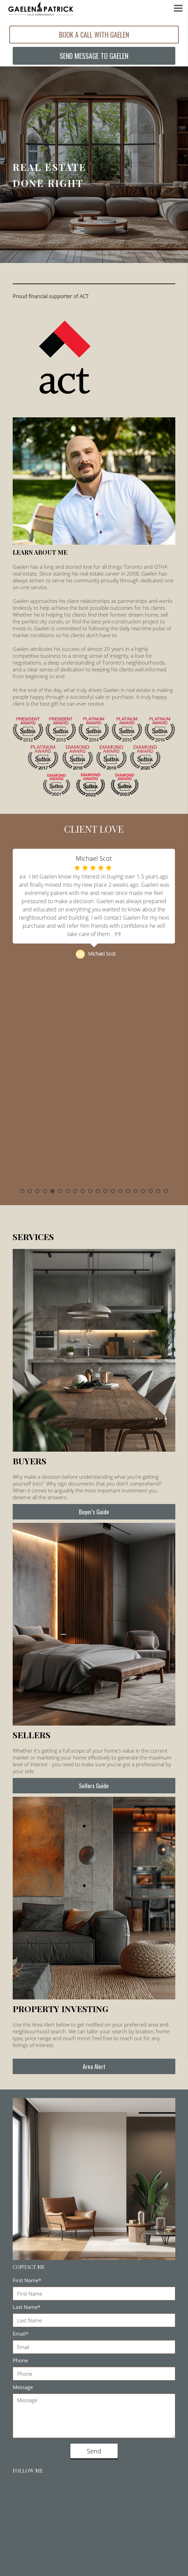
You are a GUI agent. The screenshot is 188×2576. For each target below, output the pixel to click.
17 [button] (143, 1186)
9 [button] (83, 1186)
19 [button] (158, 1186)
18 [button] (151, 1186)
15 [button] (128, 1186)
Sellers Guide (94, 1781)
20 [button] (166, 1186)
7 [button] (68, 1186)
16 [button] (135, 1186)
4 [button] (45, 1186)
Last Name (26, 2302)
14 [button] (120, 1186)
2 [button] (30, 1186)
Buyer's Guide (94, 1507)
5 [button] (52, 1186)
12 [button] (105, 1186)
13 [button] (113, 1186)
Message (23, 2382)
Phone (20, 2355)
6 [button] (60, 1186)
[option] (94, 1014)
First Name (27, 2275)
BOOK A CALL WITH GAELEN (94, 33)
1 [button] (22, 1186)
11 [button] (98, 1186)
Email (20, 2328)
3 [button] (37, 1186)
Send (94, 2446)
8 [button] (75, 1186)
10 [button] (90, 1186)
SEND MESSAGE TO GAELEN (94, 52)
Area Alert (94, 2061)
